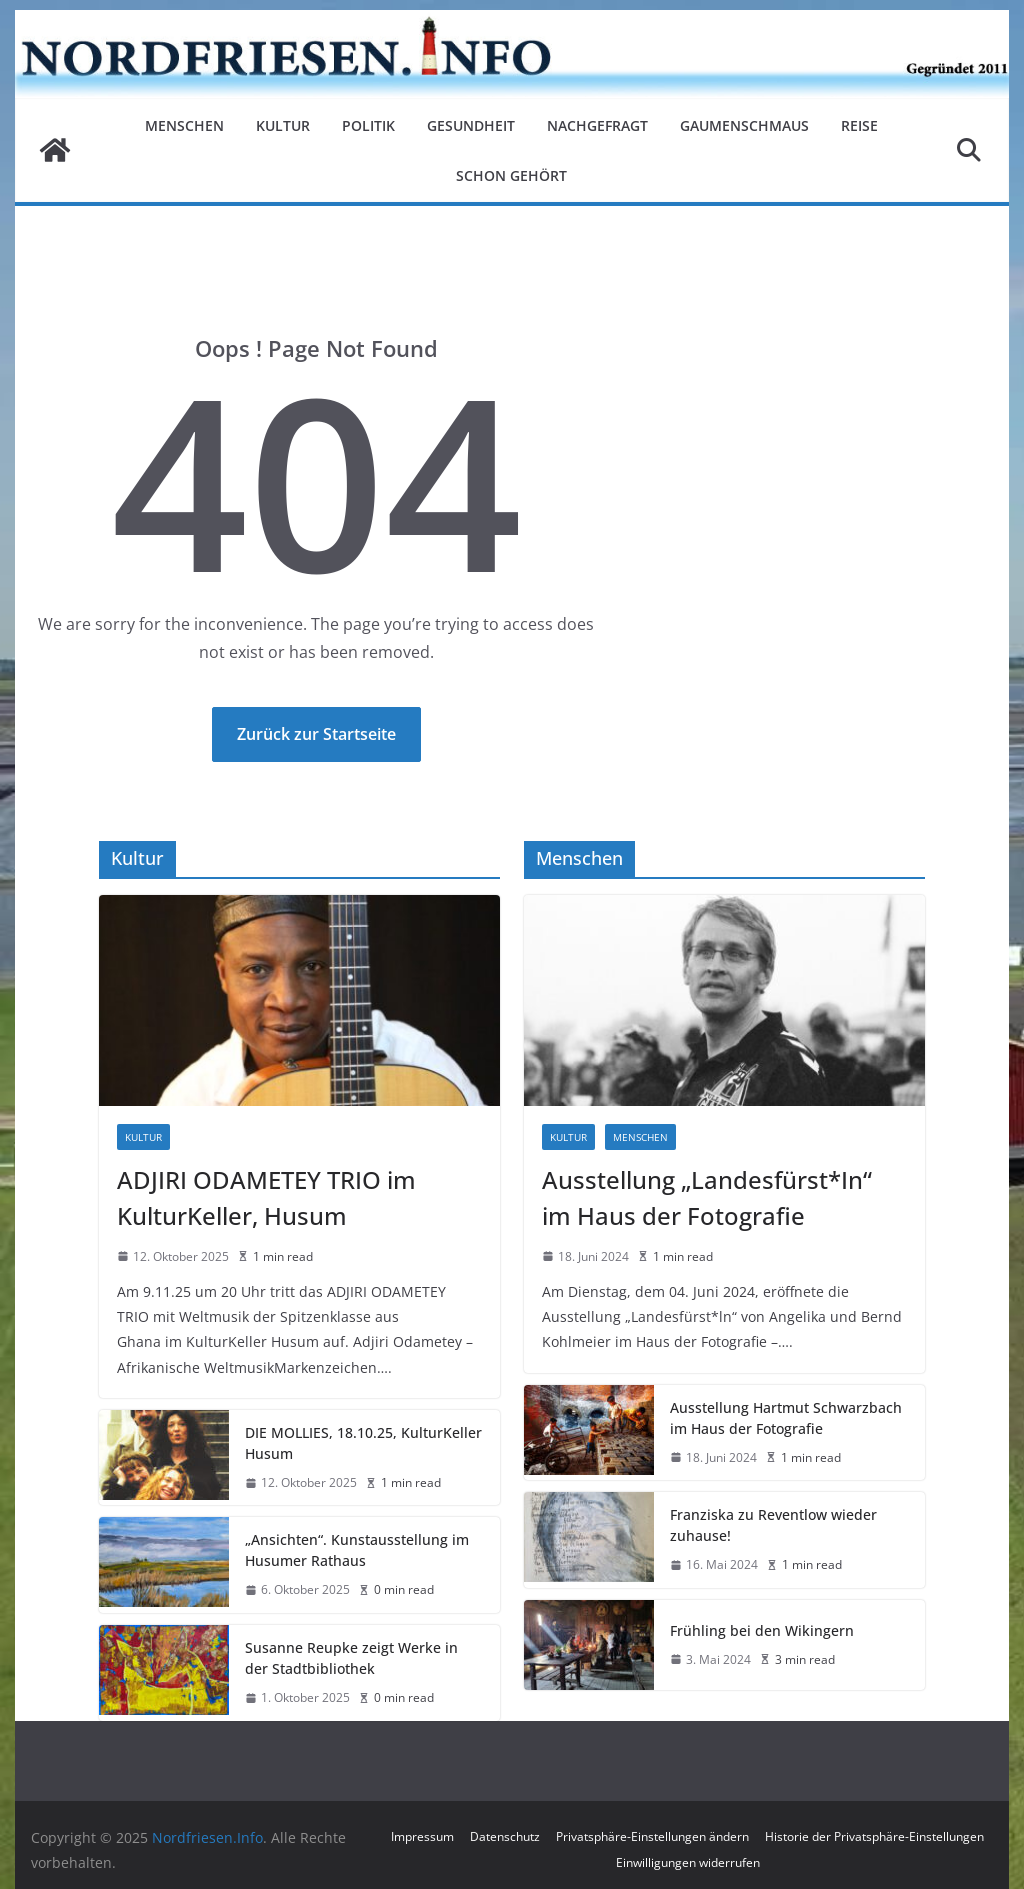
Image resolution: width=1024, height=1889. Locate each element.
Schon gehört (511, 175)
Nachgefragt (597, 125)
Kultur (283, 125)
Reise (859, 125)
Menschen (184, 125)
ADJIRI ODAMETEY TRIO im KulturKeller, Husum (266, 1197)
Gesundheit (471, 125)
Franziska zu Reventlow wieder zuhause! (773, 1525)
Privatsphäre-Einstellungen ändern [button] (652, 1836)
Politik (368, 125)
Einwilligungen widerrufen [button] (688, 1862)
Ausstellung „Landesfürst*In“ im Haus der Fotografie (707, 1197)
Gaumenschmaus (744, 125)
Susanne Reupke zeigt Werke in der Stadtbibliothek (351, 1658)
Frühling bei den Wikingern (762, 1630)
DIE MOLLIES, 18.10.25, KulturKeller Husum (363, 1443)
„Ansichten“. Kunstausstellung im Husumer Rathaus (357, 1550)
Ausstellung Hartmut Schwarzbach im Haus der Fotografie (786, 1418)
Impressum (422, 1836)
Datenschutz (505, 1836)
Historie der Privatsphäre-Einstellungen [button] (874, 1836)
